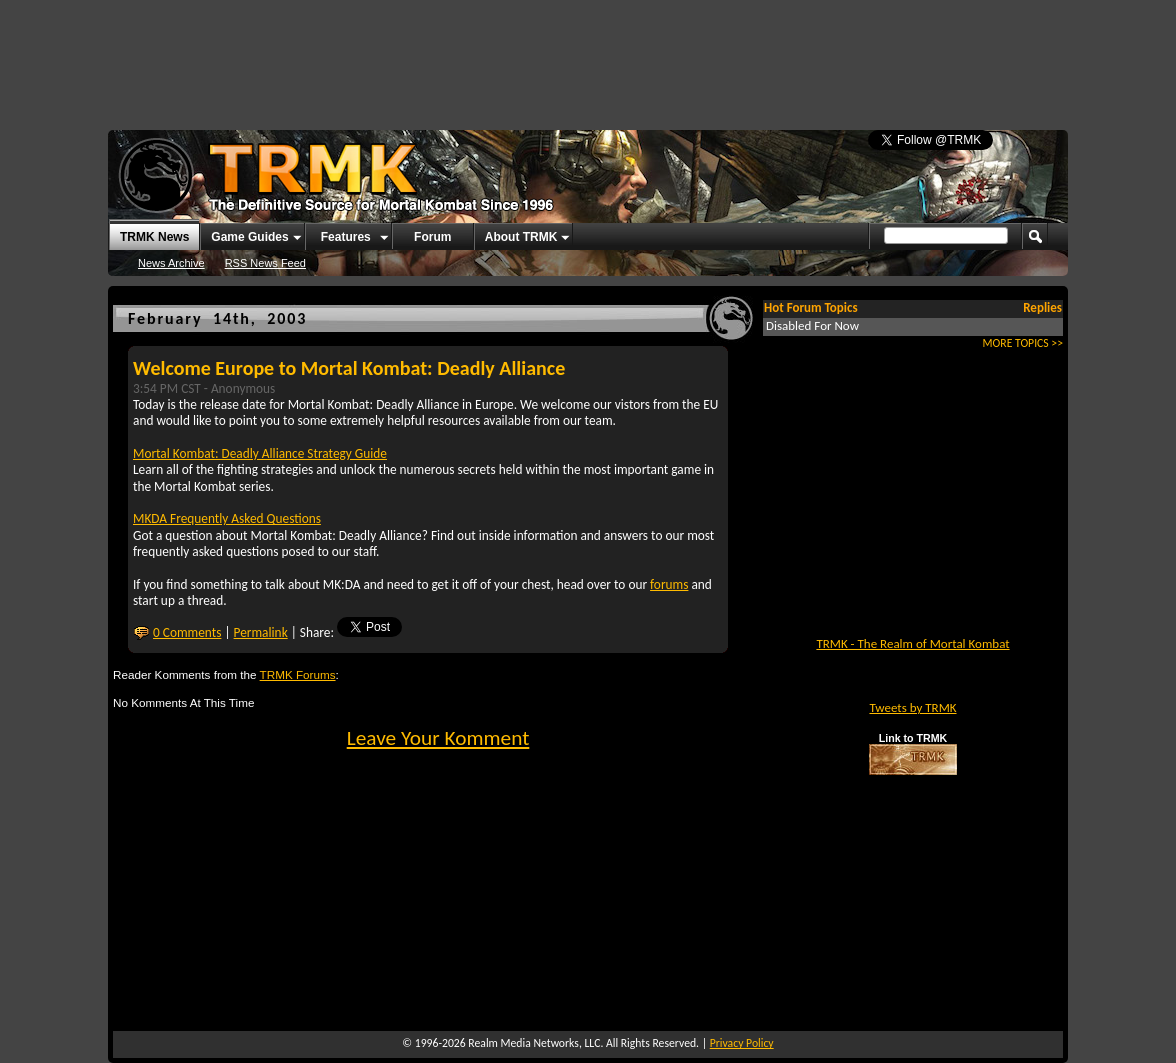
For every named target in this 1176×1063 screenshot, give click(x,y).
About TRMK (521, 237)
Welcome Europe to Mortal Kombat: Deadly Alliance (349, 368)
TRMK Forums (298, 674)
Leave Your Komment (438, 738)
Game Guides (249, 237)
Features (346, 237)
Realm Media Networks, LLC (534, 1043)
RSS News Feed (265, 263)
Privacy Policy (742, 1043)
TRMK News (154, 237)
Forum (432, 237)
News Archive (171, 263)
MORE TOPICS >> (1023, 343)
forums (669, 584)
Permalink (261, 632)
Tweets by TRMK (912, 707)
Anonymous (243, 388)
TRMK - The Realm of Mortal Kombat (912, 643)
